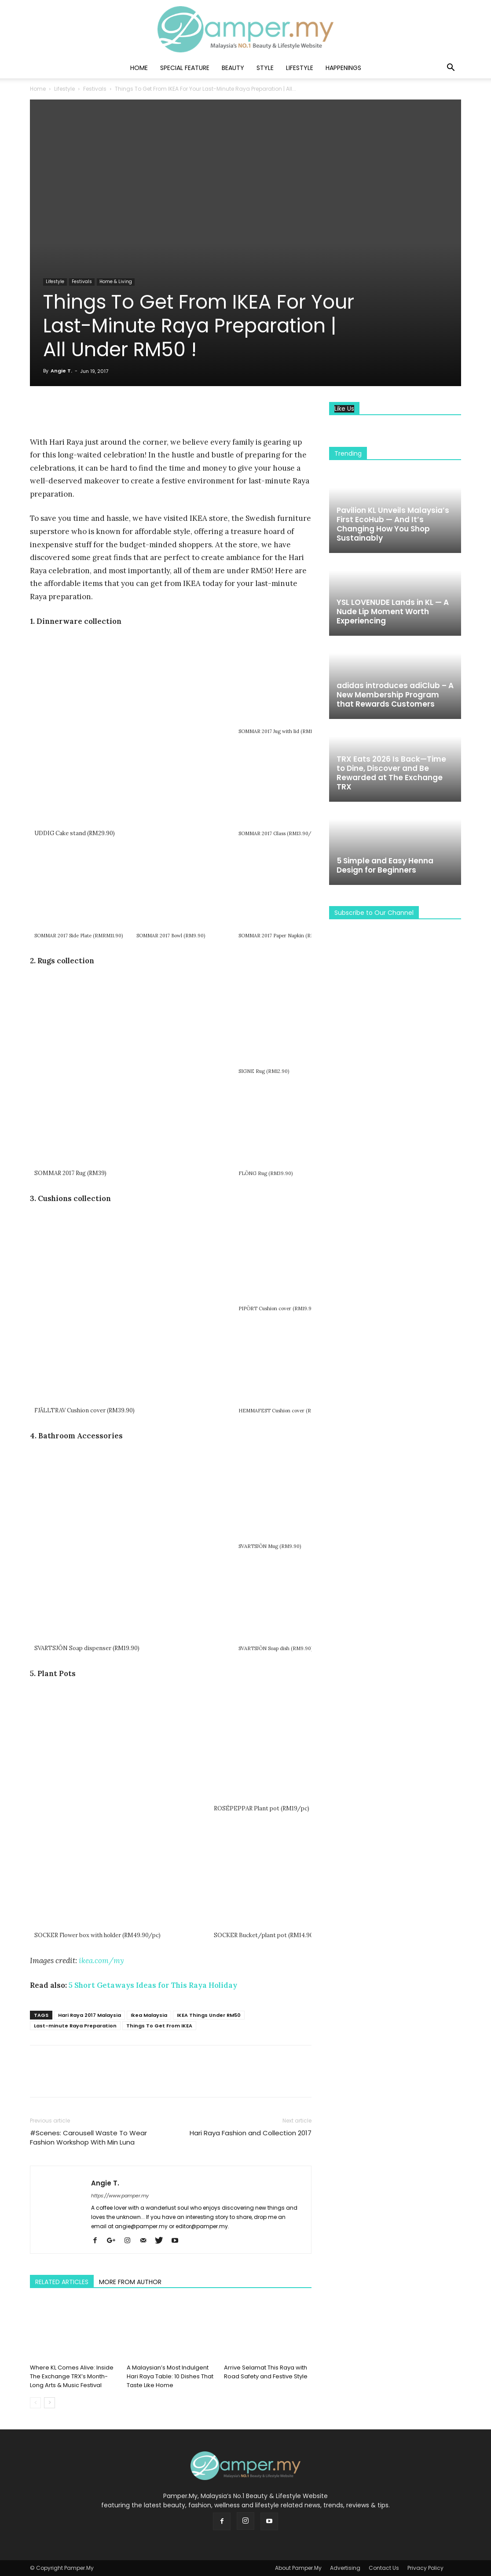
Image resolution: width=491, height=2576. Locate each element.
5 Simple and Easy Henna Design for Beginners (385, 865)
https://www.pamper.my (120, 2195)
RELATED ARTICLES (61, 2281)
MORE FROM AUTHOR (130, 2281)
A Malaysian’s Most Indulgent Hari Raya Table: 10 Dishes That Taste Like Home (170, 2376)
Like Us (344, 409)
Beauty (233, 67)
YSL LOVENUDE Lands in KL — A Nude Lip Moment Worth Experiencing (393, 611)
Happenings (343, 67)
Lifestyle (299, 67)
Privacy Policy (425, 2568)
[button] (450, 68)
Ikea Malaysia (149, 2015)
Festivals (94, 88)
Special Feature (184, 67)
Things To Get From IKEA (159, 2025)
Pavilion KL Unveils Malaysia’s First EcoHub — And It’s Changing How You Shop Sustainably (393, 524)
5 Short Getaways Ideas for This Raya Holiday (153, 1985)
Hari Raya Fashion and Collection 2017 (250, 2132)
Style (265, 67)
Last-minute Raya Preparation (75, 2025)
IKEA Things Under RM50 (209, 2015)
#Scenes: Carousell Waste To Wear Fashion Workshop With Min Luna (88, 2137)
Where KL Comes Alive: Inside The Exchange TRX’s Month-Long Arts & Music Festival (72, 2376)
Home (139, 67)
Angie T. (61, 370)
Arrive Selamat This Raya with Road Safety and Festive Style (266, 2372)
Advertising (345, 2568)
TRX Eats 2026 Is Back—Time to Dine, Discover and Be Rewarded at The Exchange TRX (391, 773)
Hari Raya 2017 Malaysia (89, 2015)
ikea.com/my (101, 1960)
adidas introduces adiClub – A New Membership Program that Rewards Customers (395, 694)
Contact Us (384, 2568)
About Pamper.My (298, 2568)
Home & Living (115, 281)
